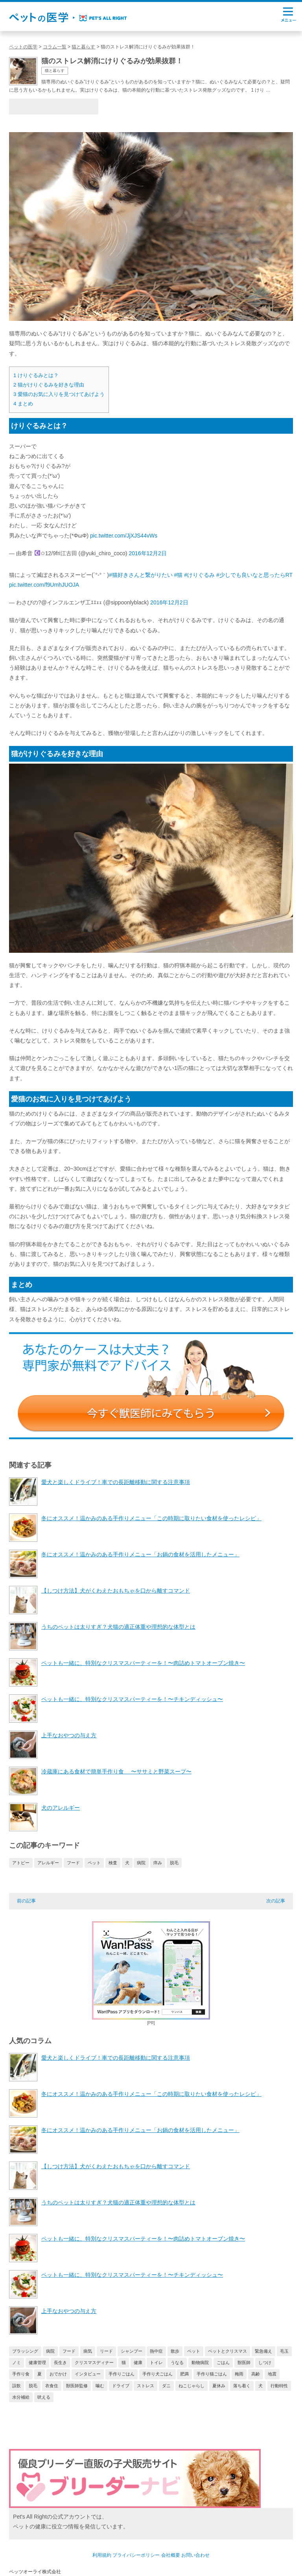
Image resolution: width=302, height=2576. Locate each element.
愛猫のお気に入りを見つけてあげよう (59, 394)
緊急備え (263, 2351)
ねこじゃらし (191, 2385)
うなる (177, 2362)
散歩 (175, 2351)
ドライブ (120, 2385)
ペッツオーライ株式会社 (35, 2571)
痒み (157, 1862)
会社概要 (170, 2555)
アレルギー (48, 1862)
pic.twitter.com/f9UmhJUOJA (44, 585)
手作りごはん (121, 2374)
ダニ (166, 2385)
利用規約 (101, 2555)
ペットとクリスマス (227, 2351)
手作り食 (20, 2374)
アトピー (20, 1862)
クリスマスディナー (94, 2362)
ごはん (223, 2362)
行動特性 (279, 2385)
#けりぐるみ (199, 575)
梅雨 (239, 2374)
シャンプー (131, 2351)
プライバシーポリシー (136, 2555)
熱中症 (156, 2351)
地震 (272, 2374)
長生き (60, 2362)
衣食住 (51, 2385)
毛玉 (284, 2351)
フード (73, 1862)
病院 (141, 1862)
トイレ (156, 2362)
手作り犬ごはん (157, 2374)
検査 (113, 1862)
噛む (100, 2385)
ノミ (16, 2362)
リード (106, 2351)
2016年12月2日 (148, 553)
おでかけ (58, 2374)
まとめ (23, 404)
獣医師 (244, 2362)
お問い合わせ (195, 2555)
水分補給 (20, 2397)
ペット (94, 1862)
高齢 (255, 2374)
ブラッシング (25, 2351)
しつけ (264, 2362)
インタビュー (88, 2374)
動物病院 (200, 2362)
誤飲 (16, 2385)
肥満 (184, 2374)
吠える (43, 2397)
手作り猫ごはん (212, 2374)
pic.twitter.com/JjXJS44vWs (123, 535)
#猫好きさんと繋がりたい (141, 575)
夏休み (218, 2385)
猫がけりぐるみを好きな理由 (48, 385)
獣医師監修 (77, 2385)
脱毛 (174, 1862)
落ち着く (241, 2385)
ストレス (145, 2385)
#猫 (178, 575)
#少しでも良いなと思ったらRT (254, 575)
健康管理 (37, 2362)
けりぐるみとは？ (36, 375)
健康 (138, 2362)
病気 (87, 2351)
